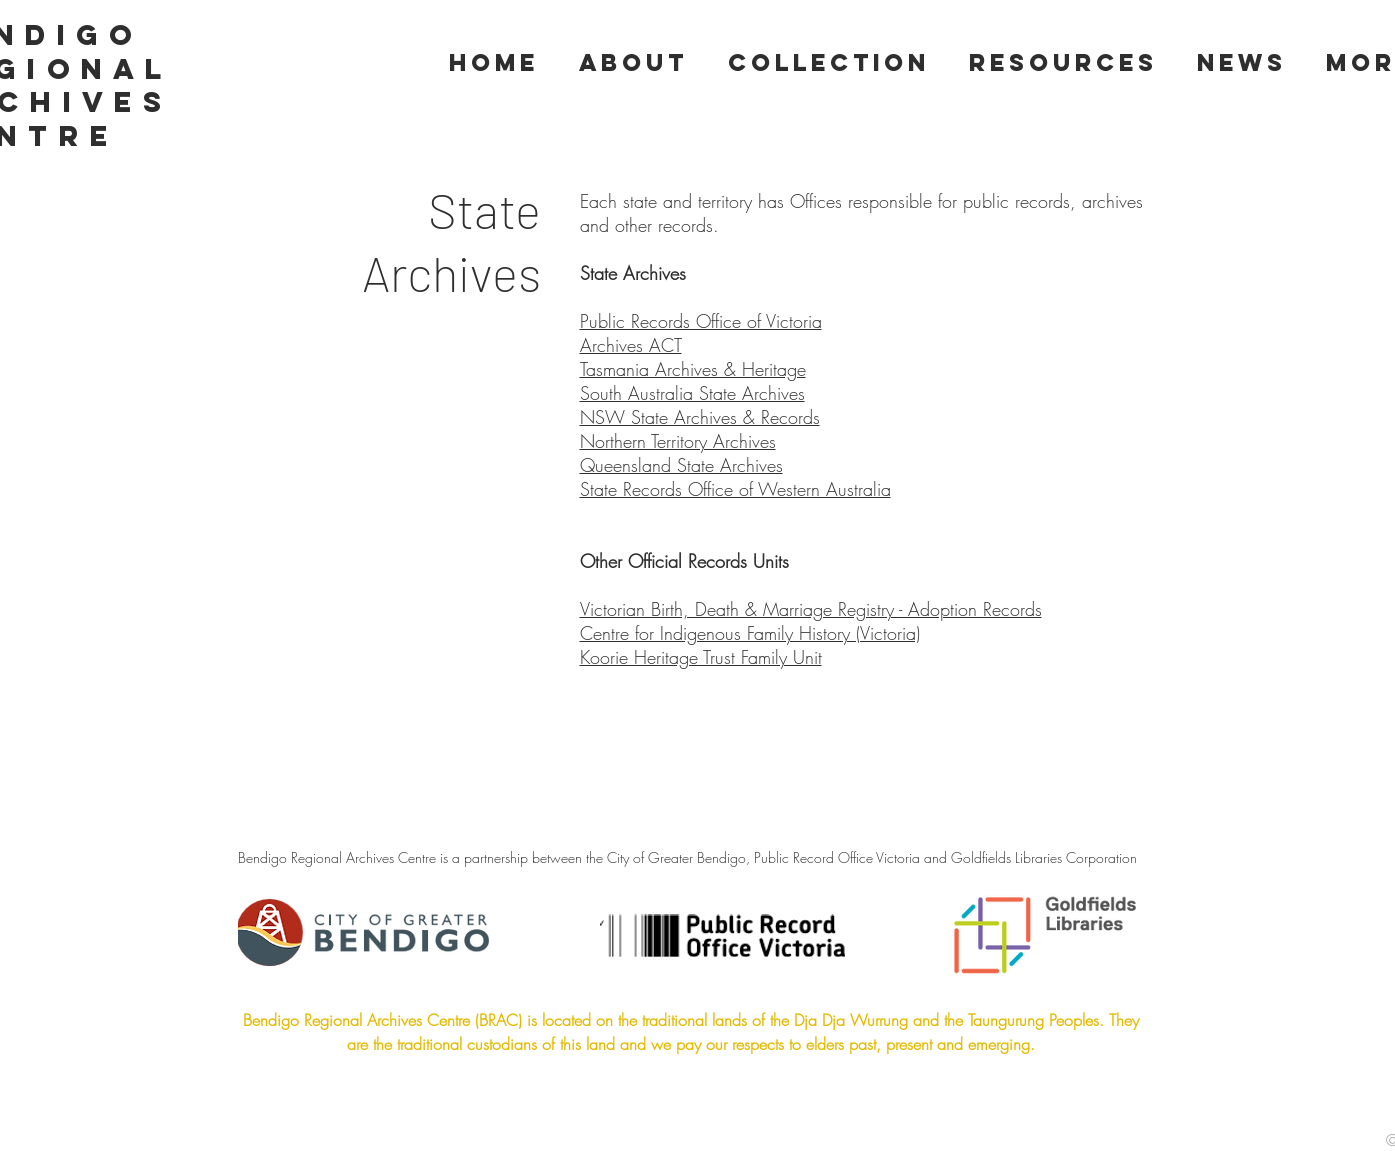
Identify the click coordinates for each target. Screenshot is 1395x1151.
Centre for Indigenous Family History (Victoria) (750, 633)
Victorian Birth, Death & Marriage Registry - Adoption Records (811, 609)
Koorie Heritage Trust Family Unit (701, 657)
